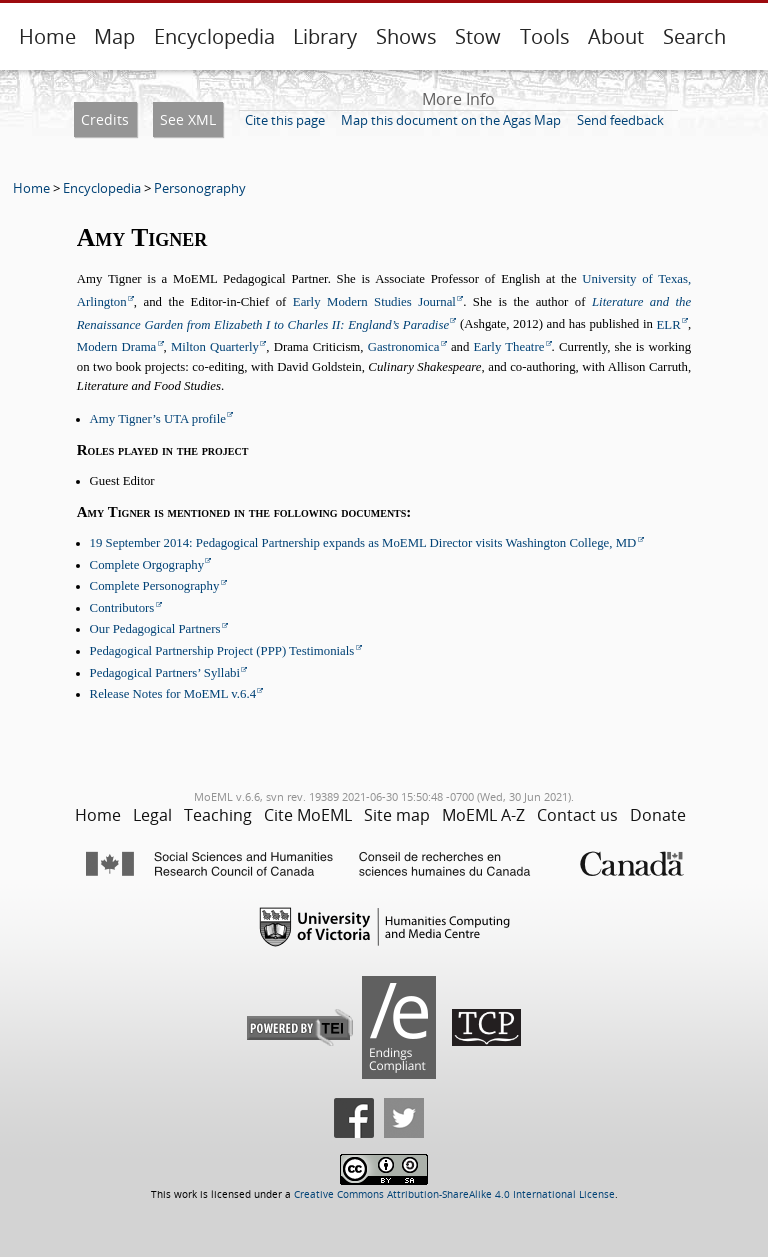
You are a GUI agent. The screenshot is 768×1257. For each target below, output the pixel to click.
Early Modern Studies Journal (374, 302)
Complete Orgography (147, 565)
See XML (188, 119)
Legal (152, 815)
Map (114, 36)
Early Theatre (509, 347)
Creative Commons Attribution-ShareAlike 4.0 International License (454, 1194)
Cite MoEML (308, 815)
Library (325, 36)
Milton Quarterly (215, 347)
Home (47, 36)
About (616, 36)
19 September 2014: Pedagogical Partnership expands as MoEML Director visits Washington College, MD (363, 543)
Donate (658, 815)
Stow (478, 36)
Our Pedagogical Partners (155, 629)
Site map (397, 815)
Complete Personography (155, 586)
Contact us (577, 815)
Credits (105, 119)
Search (694, 36)
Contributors (122, 608)
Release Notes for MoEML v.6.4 (173, 694)
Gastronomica (404, 347)
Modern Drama (117, 347)
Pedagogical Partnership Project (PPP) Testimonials (222, 651)
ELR (669, 325)
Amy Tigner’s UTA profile (158, 419)
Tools (545, 36)
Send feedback (620, 120)
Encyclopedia (214, 36)
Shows (406, 36)
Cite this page (285, 120)
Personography (200, 188)
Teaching (218, 815)
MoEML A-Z (483, 815)
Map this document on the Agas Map (451, 120)
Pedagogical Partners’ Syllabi (165, 673)
